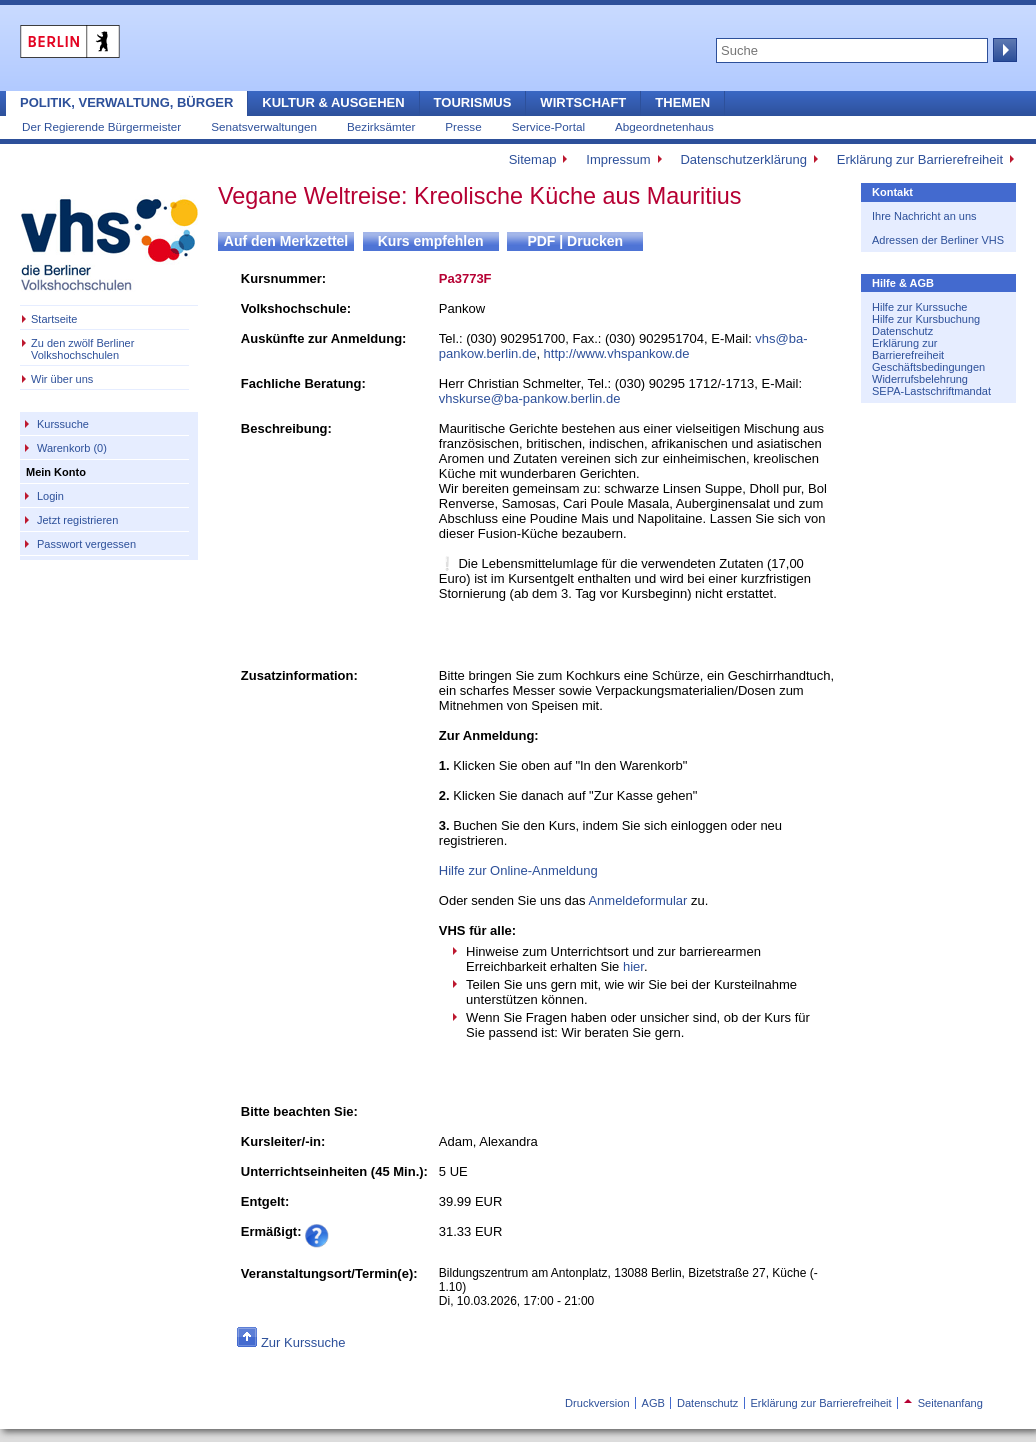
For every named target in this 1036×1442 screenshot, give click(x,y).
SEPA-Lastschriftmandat (931, 391)
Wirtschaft (583, 102)
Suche (1003, 50)
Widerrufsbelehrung (920, 379)
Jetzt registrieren (77, 520)
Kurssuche (63, 424)
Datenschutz (902, 331)
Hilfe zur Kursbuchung (926, 319)
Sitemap (533, 159)
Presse (463, 126)
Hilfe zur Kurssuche (919, 307)
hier (633, 966)
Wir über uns (62, 379)
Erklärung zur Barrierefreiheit (920, 159)
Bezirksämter (381, 126)
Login (50, 496)
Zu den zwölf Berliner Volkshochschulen (82, 349)
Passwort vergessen (86, 544)
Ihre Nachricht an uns (924, 216)
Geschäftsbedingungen (928, 367)
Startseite (54, 319)
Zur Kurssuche (303, 1342)
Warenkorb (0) (72, 448)
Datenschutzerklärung (743, 159)
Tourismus (473, 102)
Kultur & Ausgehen (333, 102)
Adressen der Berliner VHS (938, 240)
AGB (653, 1403)
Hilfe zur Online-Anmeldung (518, 870)
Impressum (618, 159)
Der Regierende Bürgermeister (101, 126)
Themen (682, 102)
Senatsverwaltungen (264, 126)
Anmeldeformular (637, 900)
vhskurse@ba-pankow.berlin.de (530, 398)
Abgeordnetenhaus (664, 126)
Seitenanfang (943, 1403)
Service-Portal (548, 126)
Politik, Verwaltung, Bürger (126, 102)
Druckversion (597, 1403)
